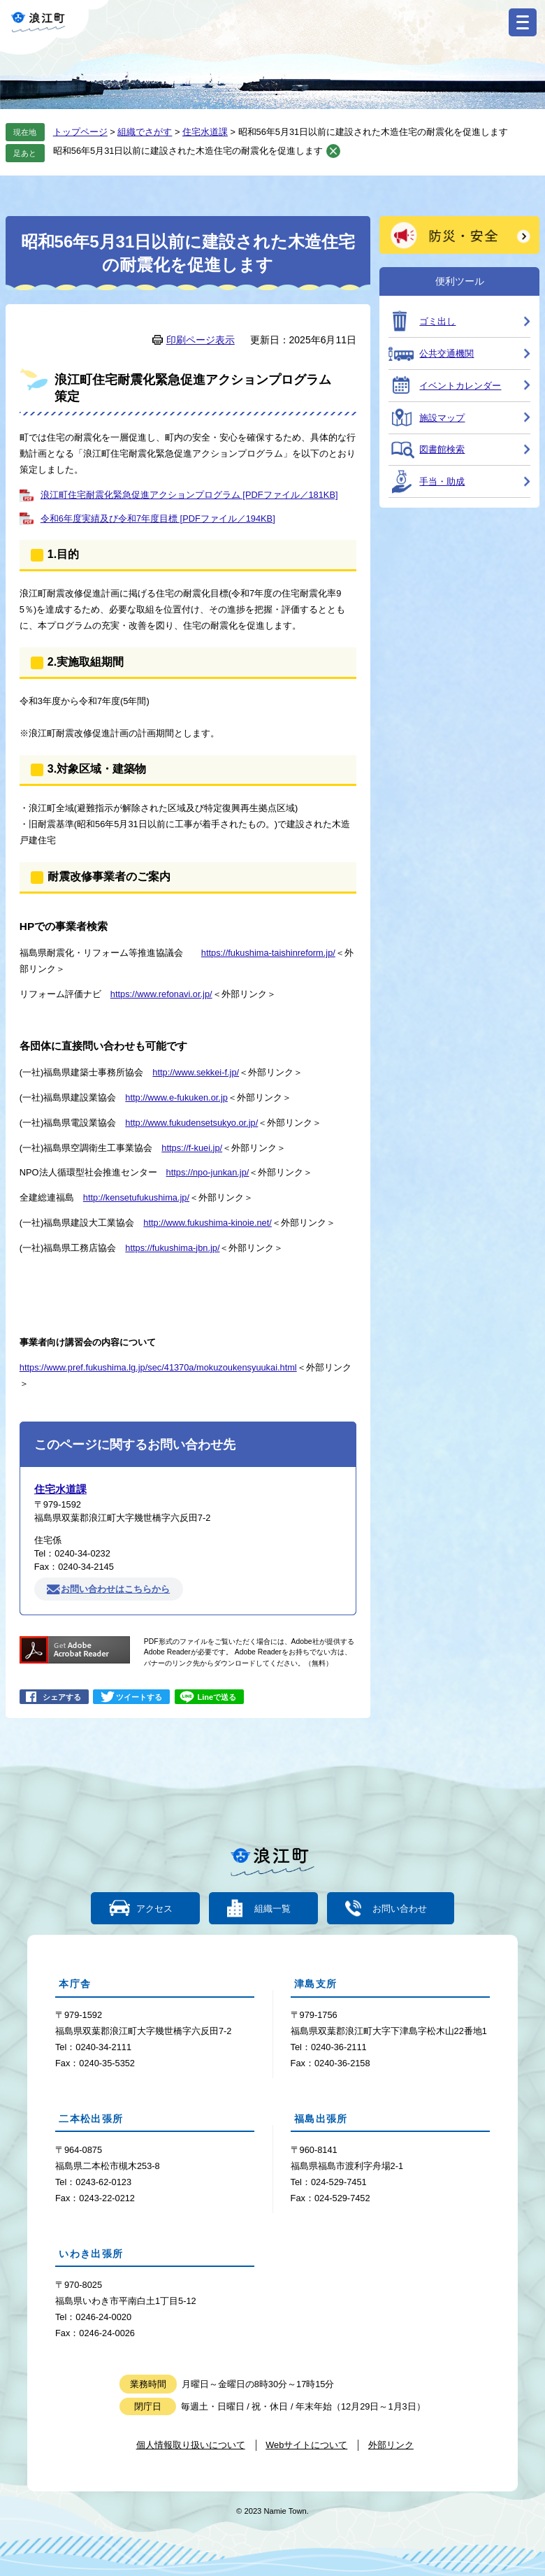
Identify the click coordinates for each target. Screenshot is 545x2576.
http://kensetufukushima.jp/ (136, 1197)
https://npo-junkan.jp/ (207, 1172)
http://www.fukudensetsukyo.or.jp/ (191, 1122)
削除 (333, 151)
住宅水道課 (205, 132)
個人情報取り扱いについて (190, 2445)
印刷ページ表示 (200, 339)
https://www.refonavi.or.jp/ (161, 994)
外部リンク (391, 2445)
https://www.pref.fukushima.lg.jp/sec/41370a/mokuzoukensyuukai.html (158, 1367)
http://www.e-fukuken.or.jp (176, 1097)
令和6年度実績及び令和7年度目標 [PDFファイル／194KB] (158, 518)
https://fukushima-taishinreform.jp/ (268, 952)
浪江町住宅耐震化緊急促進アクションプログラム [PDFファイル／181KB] (189, 494)
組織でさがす (144, 132)
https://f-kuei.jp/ (191, 1148)
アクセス (156, 1908)
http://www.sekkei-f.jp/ (195, 1072)
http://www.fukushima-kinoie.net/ (207, 1222)
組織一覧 (272, 1908)
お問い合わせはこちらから (115, 1589)
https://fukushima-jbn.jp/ (172, 1248)
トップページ (80, 132)
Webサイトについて (306, 2445)
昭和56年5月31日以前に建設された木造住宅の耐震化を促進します (188, 150)
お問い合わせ (398, 1908)
